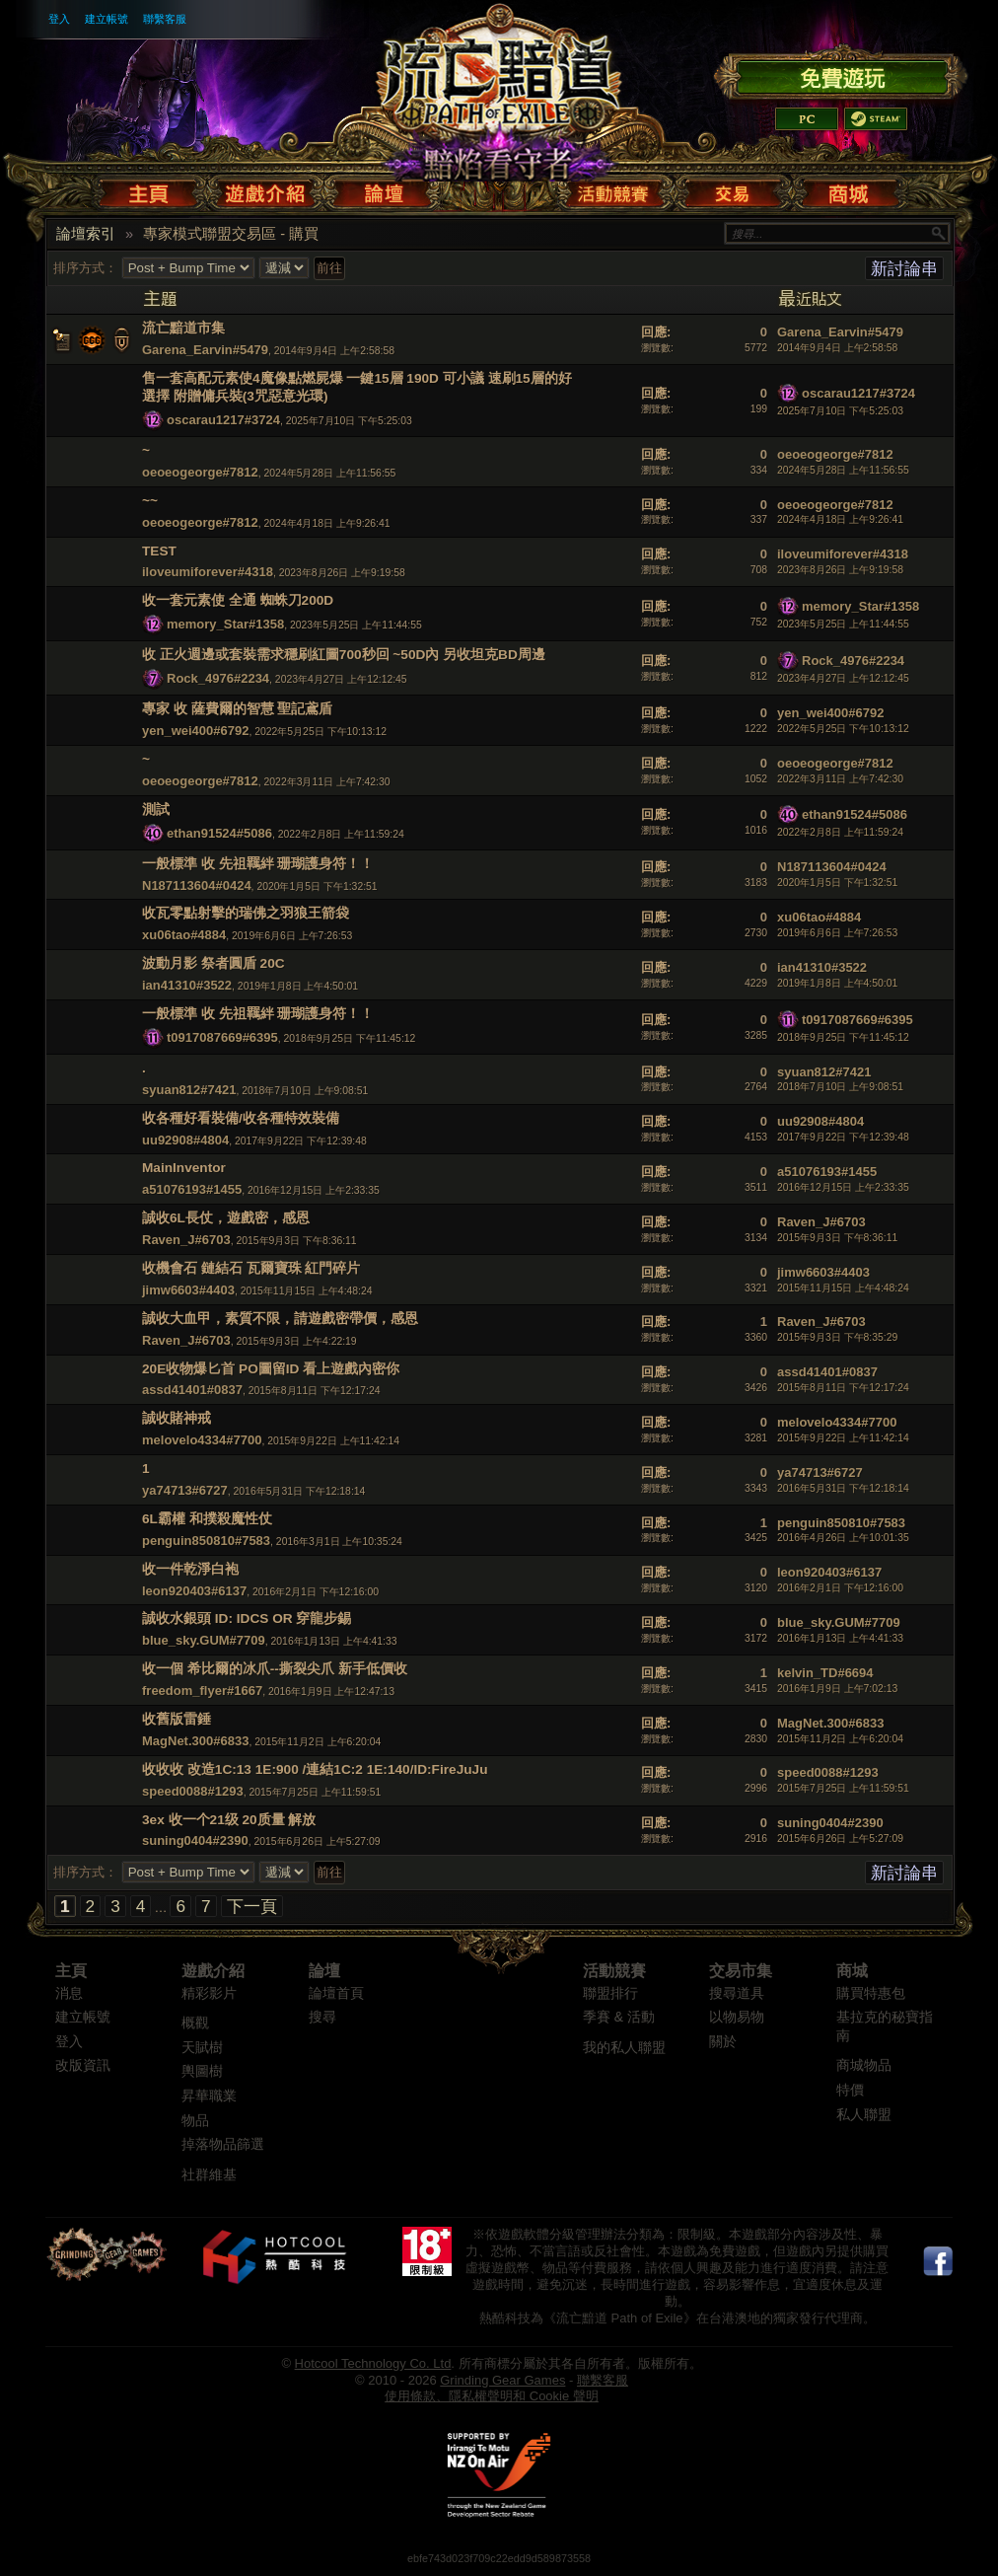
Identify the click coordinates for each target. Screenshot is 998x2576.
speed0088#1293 (193, 1791)
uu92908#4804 (185, 1140)
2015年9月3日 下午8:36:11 (837, 1237)
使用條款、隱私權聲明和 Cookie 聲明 (492, 2396)
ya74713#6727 (185, 1490)
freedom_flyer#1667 (202, 1690)
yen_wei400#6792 (195, 730)
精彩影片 (209, 1993)
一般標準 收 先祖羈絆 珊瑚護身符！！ (258, 863)
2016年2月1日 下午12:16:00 (840, 1587)
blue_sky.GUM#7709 (203, 1640)
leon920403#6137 (194, 1590)
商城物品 (863, 2065)
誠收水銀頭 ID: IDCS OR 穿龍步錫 (246, 1618)
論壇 (324, 1970)
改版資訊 (82, 2065)
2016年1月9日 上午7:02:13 (837, 1688)
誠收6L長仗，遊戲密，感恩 (226, 1218)
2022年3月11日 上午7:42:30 (840, 778)
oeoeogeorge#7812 (200, 472)
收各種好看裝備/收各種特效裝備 (240, 1118)
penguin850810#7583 (206, 1540)
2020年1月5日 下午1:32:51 (837, 882)
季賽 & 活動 (619, 2017)
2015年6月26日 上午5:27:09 (840, 1838)
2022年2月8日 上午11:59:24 (840, 832)
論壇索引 (85, 234)
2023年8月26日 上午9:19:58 (840, 569)
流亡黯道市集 (183, 328)
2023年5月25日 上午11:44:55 (843, 624)
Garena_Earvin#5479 (205, 349)
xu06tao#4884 (184, 934)
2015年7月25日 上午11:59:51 (843, 1788)
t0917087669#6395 (222, 1037)
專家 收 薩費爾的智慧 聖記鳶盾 (237, 708)
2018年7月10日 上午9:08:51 (840, 1086)
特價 (850, 2090)
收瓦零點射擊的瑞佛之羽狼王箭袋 (245, 913)
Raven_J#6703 (186, 1239)
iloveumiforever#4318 (207, 571)
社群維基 (209, 2175)
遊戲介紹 (213, 1970)
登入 (59, 19)
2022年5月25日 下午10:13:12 (843, 728)
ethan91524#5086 (219, 833)
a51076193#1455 (192, 1189)
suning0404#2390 (195, 1840)
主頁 (71, 1970)
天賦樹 (202, 2047)
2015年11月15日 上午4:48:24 (843, 1288)
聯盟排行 (610, 1993)
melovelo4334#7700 (201, 1440)
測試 (156, 809)
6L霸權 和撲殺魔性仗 (207, 1518)
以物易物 (736, 2017)
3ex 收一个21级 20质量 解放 (229, 1819)
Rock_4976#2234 (218, 678)
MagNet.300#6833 (195, 1740)
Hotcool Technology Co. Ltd (373, 2363)
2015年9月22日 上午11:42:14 (843, 1438)
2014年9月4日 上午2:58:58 (837, 347)
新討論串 (904, 268)
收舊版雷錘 (176, 1719)
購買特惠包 (870, 1993)
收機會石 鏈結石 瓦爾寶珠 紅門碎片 (251, 1268)
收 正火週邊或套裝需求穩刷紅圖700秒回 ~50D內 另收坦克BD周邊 (343, 654)
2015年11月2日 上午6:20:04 (840, 1738)
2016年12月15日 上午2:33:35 (843, 1187)
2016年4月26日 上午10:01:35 (843, 1537)
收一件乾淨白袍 (190, 1569)
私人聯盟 (863, 2114)
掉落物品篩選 (222, 2144)
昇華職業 (209, 2096)
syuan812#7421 (189, 1089)
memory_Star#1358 (225, 624)
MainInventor (184, 1167)
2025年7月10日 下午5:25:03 (840, 410)
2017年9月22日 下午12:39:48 (843, 1137)
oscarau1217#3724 (223, 419)
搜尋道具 (736, 1993)
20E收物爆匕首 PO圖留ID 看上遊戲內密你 (270, 1369)
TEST (159, 551)
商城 (852, 1970)
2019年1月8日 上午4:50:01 (837, 983)
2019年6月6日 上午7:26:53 (837, 932)
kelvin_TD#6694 (825, 1672)
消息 (69, 1993)
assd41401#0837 (192, 1389)
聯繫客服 (164, 19)
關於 (723, 2041)
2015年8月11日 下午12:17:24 (843, 1387)
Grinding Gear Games (502, 2380)
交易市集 (740, 1970)
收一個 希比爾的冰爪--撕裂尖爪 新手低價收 (274, 1668)
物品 (195, 2120)
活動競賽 (614, 1970)
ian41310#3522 (187, 985)
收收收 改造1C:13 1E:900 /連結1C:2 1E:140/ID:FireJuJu (314, 1769)
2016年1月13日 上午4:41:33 (840, 1638)
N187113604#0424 (196, 885)
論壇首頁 (336, 1993)
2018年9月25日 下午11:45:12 (843, 1037)
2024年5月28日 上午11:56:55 (843, 470)
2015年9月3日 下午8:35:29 (837, 1337)
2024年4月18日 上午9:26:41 (840, 519)
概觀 (195, 2023)
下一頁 (252, 1906)
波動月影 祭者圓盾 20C (213, 963)
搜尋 (322, 2017)
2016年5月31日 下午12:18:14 (843, 1488)
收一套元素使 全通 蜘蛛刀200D (237, 600)
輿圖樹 (202, 2071)
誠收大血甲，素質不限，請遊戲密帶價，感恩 (280, 1318)
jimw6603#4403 (188, 1290)
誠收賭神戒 (176, 1418)
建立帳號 (106, 19)
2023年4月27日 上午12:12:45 (843, 678)
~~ (150, 500)
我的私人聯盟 (624, 2047)
